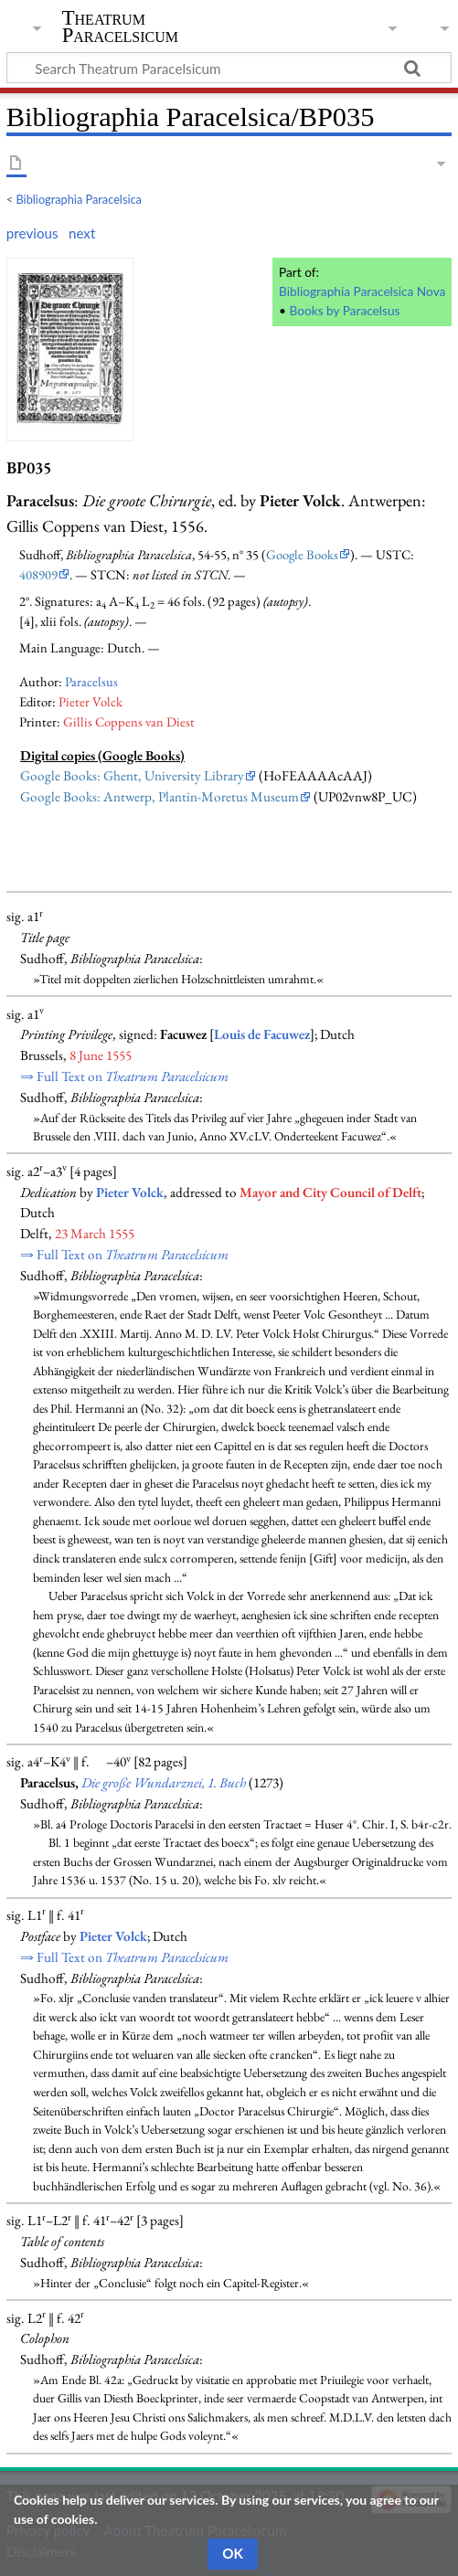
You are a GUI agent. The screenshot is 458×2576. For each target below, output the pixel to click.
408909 (38, 574)
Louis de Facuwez (262, 1034)
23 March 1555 (94, 1233)
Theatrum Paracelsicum (120, 26)
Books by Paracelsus (344, 310)
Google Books (302, 554)
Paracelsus (91, 681)
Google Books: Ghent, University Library (132, 776)
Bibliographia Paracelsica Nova (362, 291)
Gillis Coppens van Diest (129, 721)
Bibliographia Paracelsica (79, 199)
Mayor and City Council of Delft (330, 1192)
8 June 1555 (100, 1055)
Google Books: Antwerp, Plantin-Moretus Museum (159, 797)
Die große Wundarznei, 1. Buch (163, 1783)
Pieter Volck (90, 701)
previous (32, 233)
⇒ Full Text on (124, 1076)
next (82, 233)
